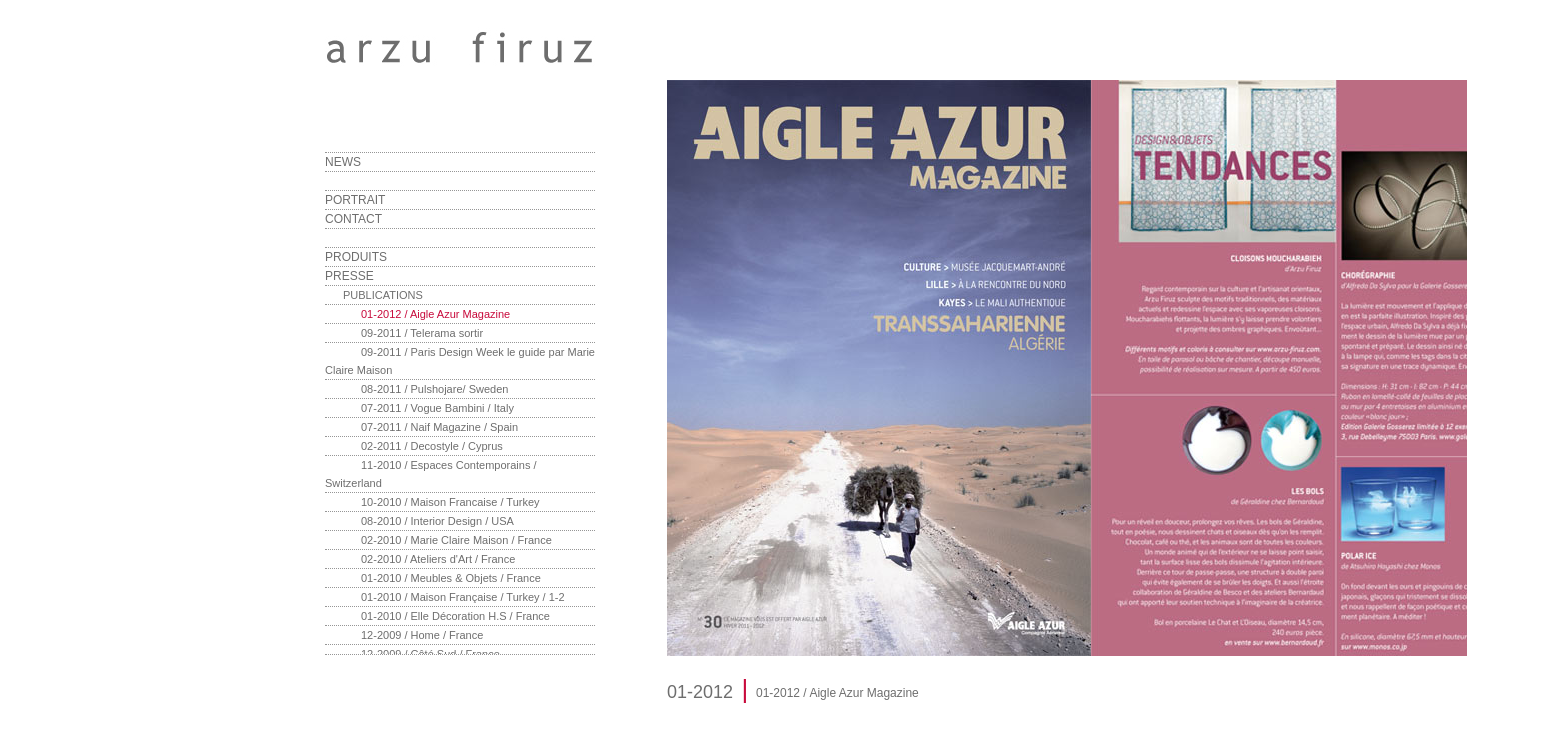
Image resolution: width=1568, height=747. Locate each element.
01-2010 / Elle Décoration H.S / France (455, 616)
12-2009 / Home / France (422, 635)
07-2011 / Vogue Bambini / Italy (437, 408)
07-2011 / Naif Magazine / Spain (439, 427)
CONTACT (353, 219)
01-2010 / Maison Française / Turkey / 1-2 (463, 597)
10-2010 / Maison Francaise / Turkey (450, 502)
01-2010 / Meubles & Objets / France (451, 578)
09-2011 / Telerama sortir (422, 333)
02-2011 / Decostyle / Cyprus (432, 446)
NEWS (343, 162)
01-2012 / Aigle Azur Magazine (435, 314)
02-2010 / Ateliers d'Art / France (438, 559)
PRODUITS (356, 257)
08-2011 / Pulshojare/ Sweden (434, 389)
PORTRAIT (355, 200)
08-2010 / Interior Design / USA (437, 521)
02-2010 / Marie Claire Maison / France (456, 540)
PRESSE (349, 276)
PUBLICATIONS (383, 295)
